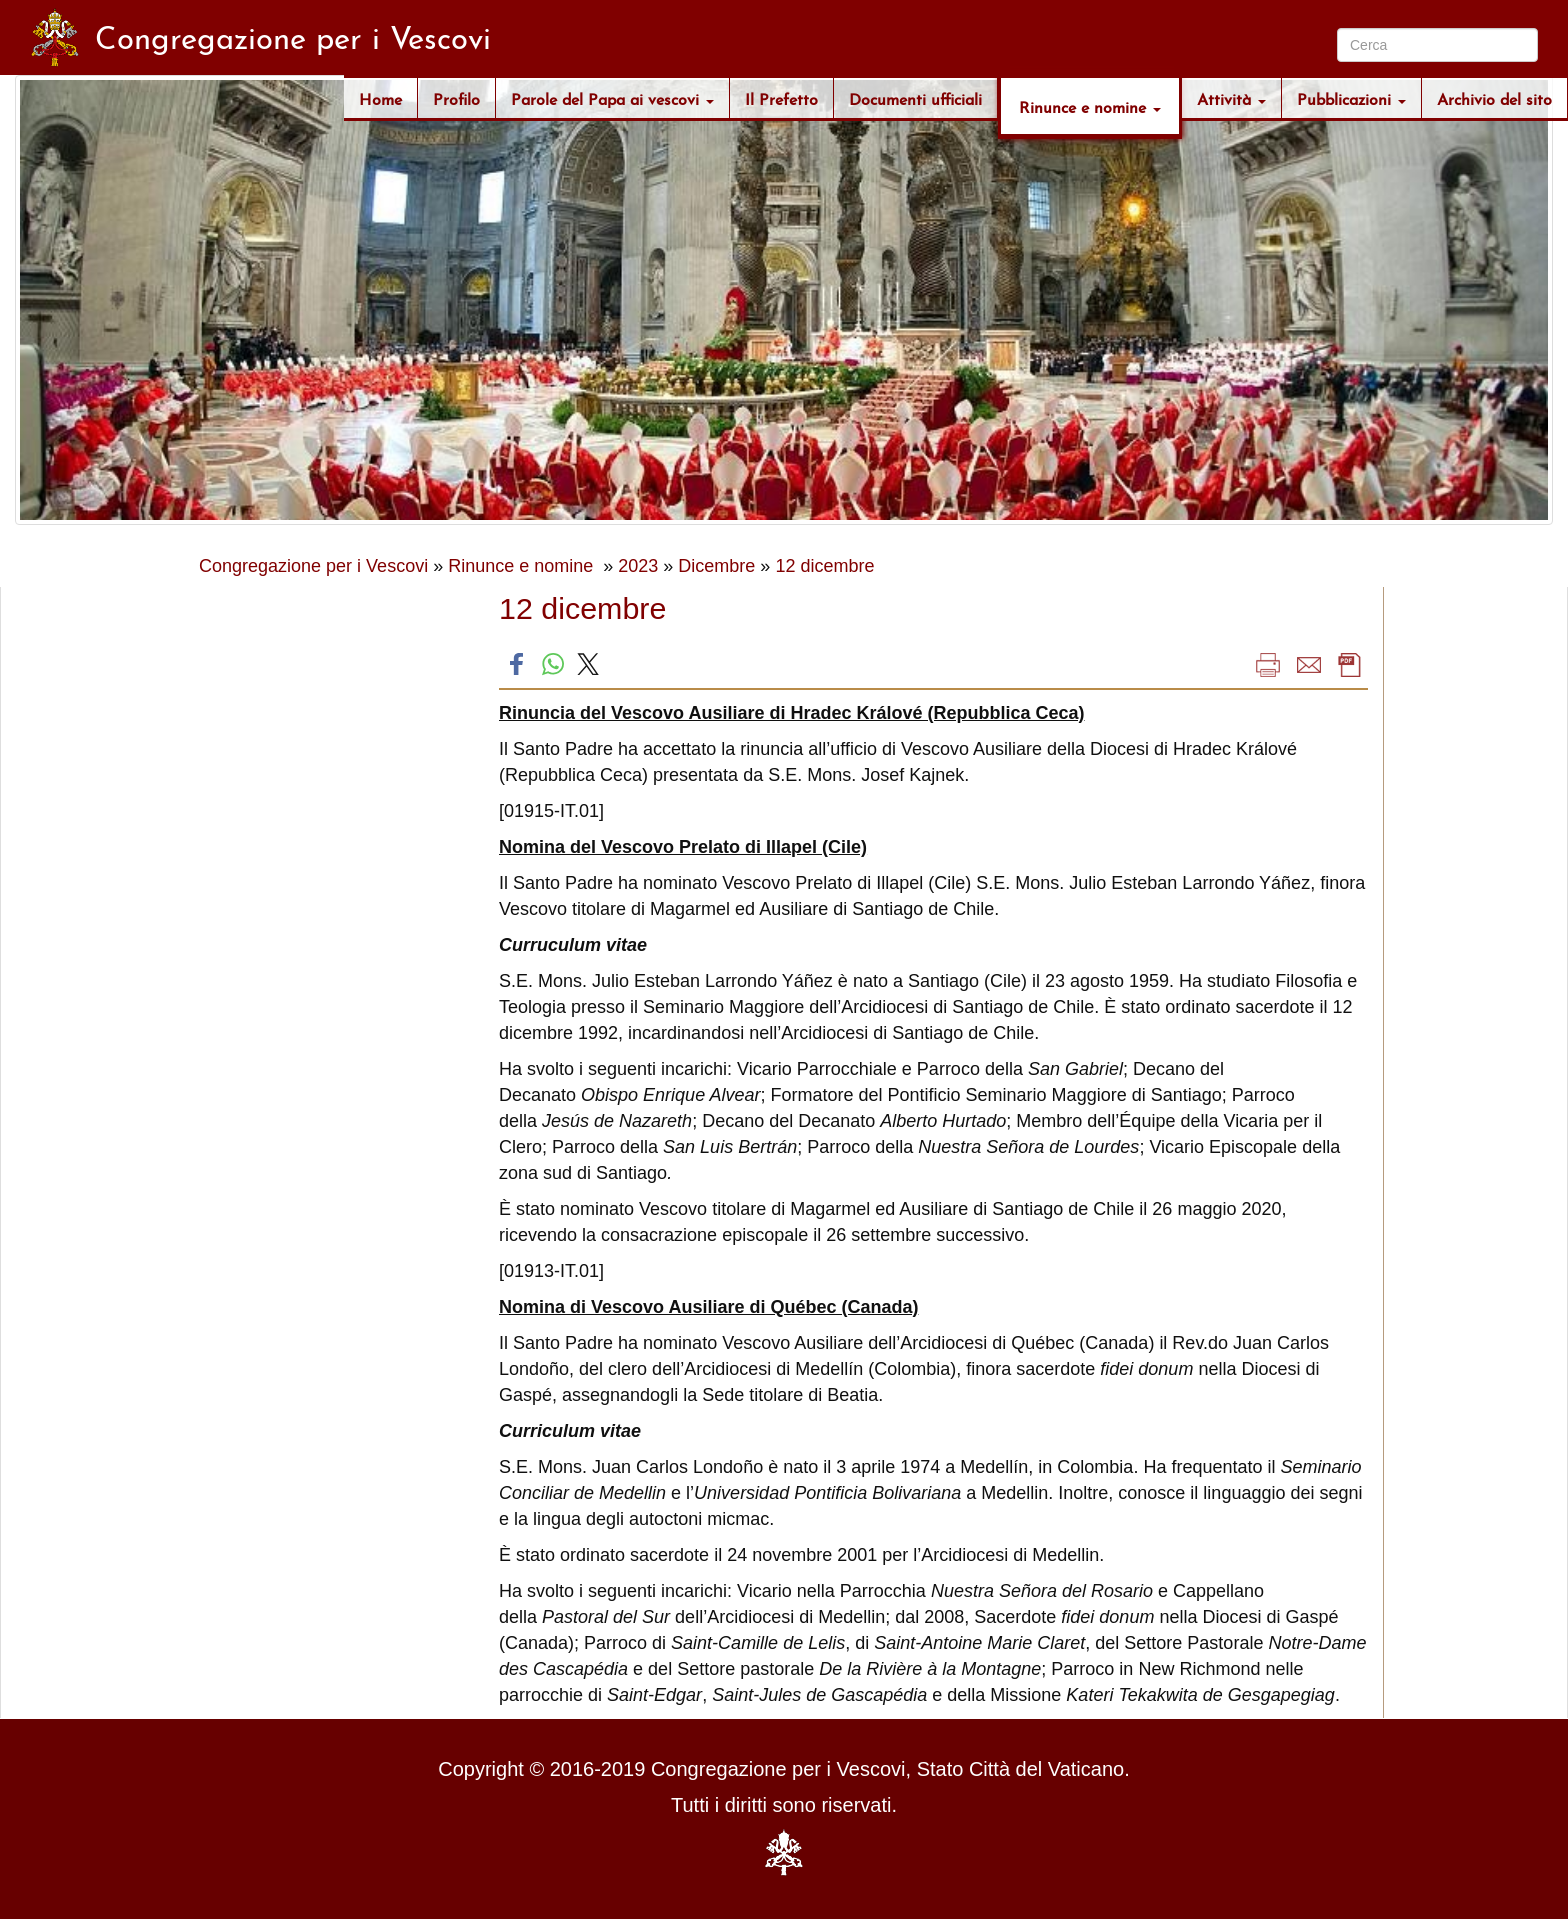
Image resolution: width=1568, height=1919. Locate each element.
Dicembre (716, 566)
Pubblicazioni (1351, 97)
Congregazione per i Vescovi (313, 566)
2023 (638, 566)
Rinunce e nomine (1090, 105)
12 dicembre (824, 566)
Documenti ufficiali (915, 97)
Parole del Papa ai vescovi (612, 97)
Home (380, 97)
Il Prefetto (781, 97)
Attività (1231, 97)
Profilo (456, 97)
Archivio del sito (1494, 97)
